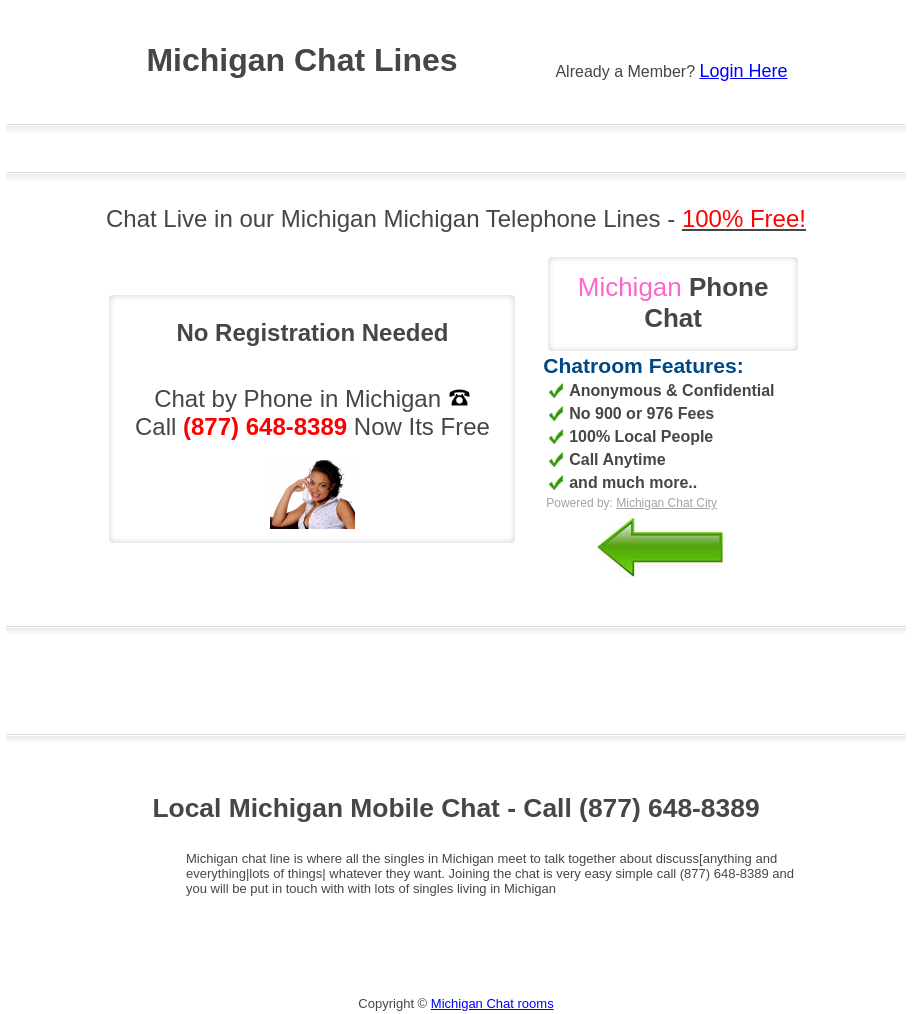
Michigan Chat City (666, 503)
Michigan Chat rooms (492, 1003)
